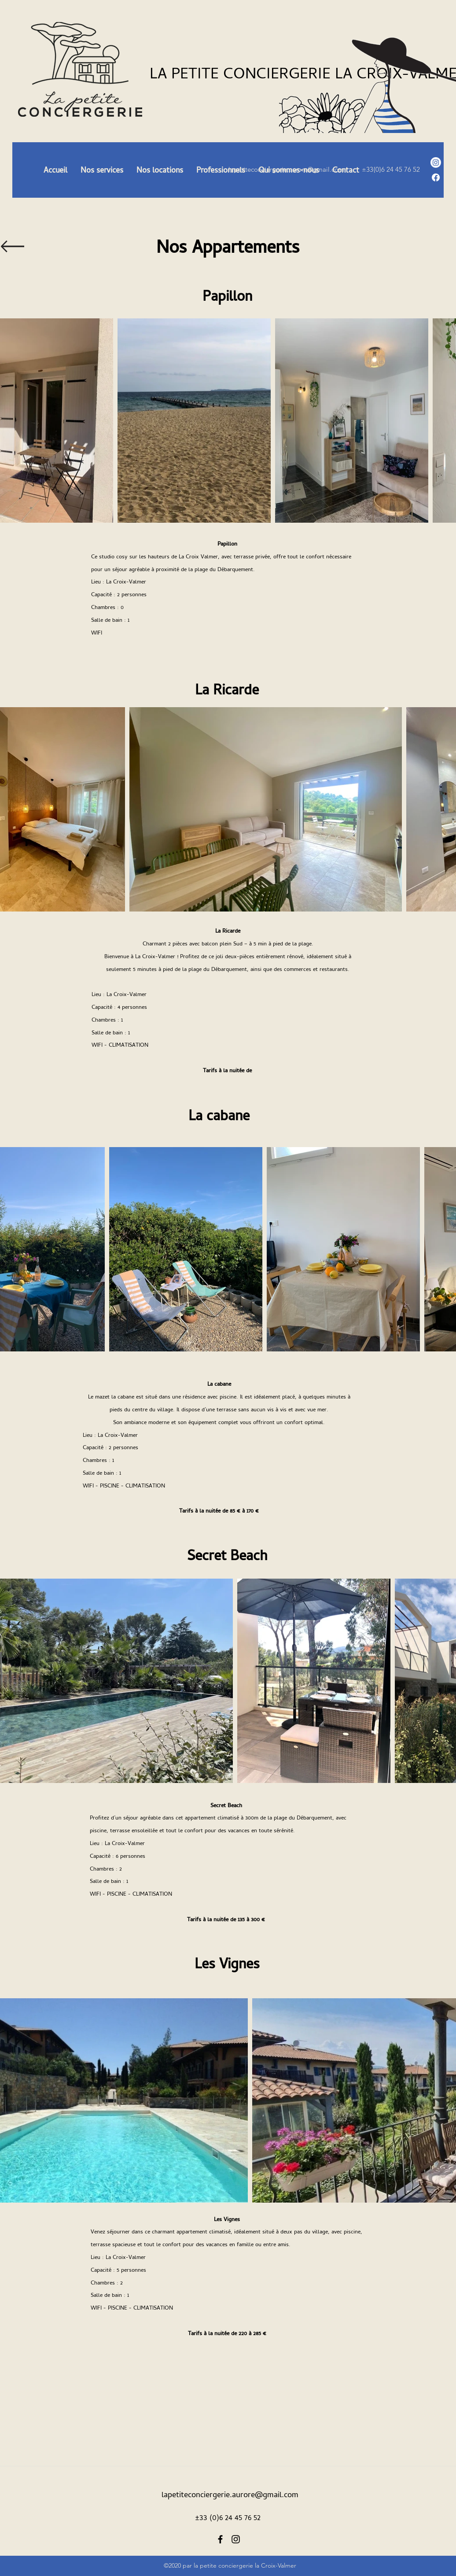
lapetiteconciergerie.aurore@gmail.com (230, 2494)
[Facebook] (435, 177)
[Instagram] (435, 162)
